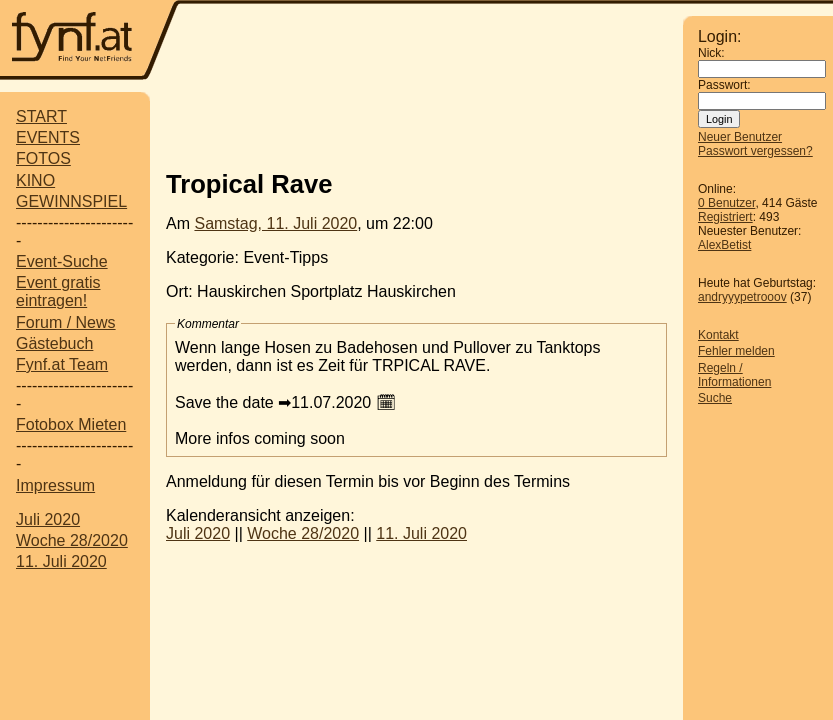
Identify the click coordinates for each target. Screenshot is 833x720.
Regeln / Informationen (734, 375)
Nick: (711, 53)
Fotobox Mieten (71, 424)
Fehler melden (736, 351)
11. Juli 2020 (61, 561)
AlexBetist (724, 245)
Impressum (55, 485)
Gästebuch (54, 343)
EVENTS (48, 137)
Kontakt (718, 335)
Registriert (725, 217)
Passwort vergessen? (755, 151)
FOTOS (43, 158)
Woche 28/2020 (72, 540)
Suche (715, 398)
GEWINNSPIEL (71, 201)
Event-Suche (62, 261)
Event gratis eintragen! (58, 291)
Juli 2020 (48, 519)
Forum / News (66, 322)
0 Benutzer (726, 203)
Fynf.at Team (62, 364)
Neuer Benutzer (740, 137)
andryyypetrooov (742, 297)
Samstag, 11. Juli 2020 (275, 223)
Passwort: (724, 85)
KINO (35, 180)
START (41, 116)
